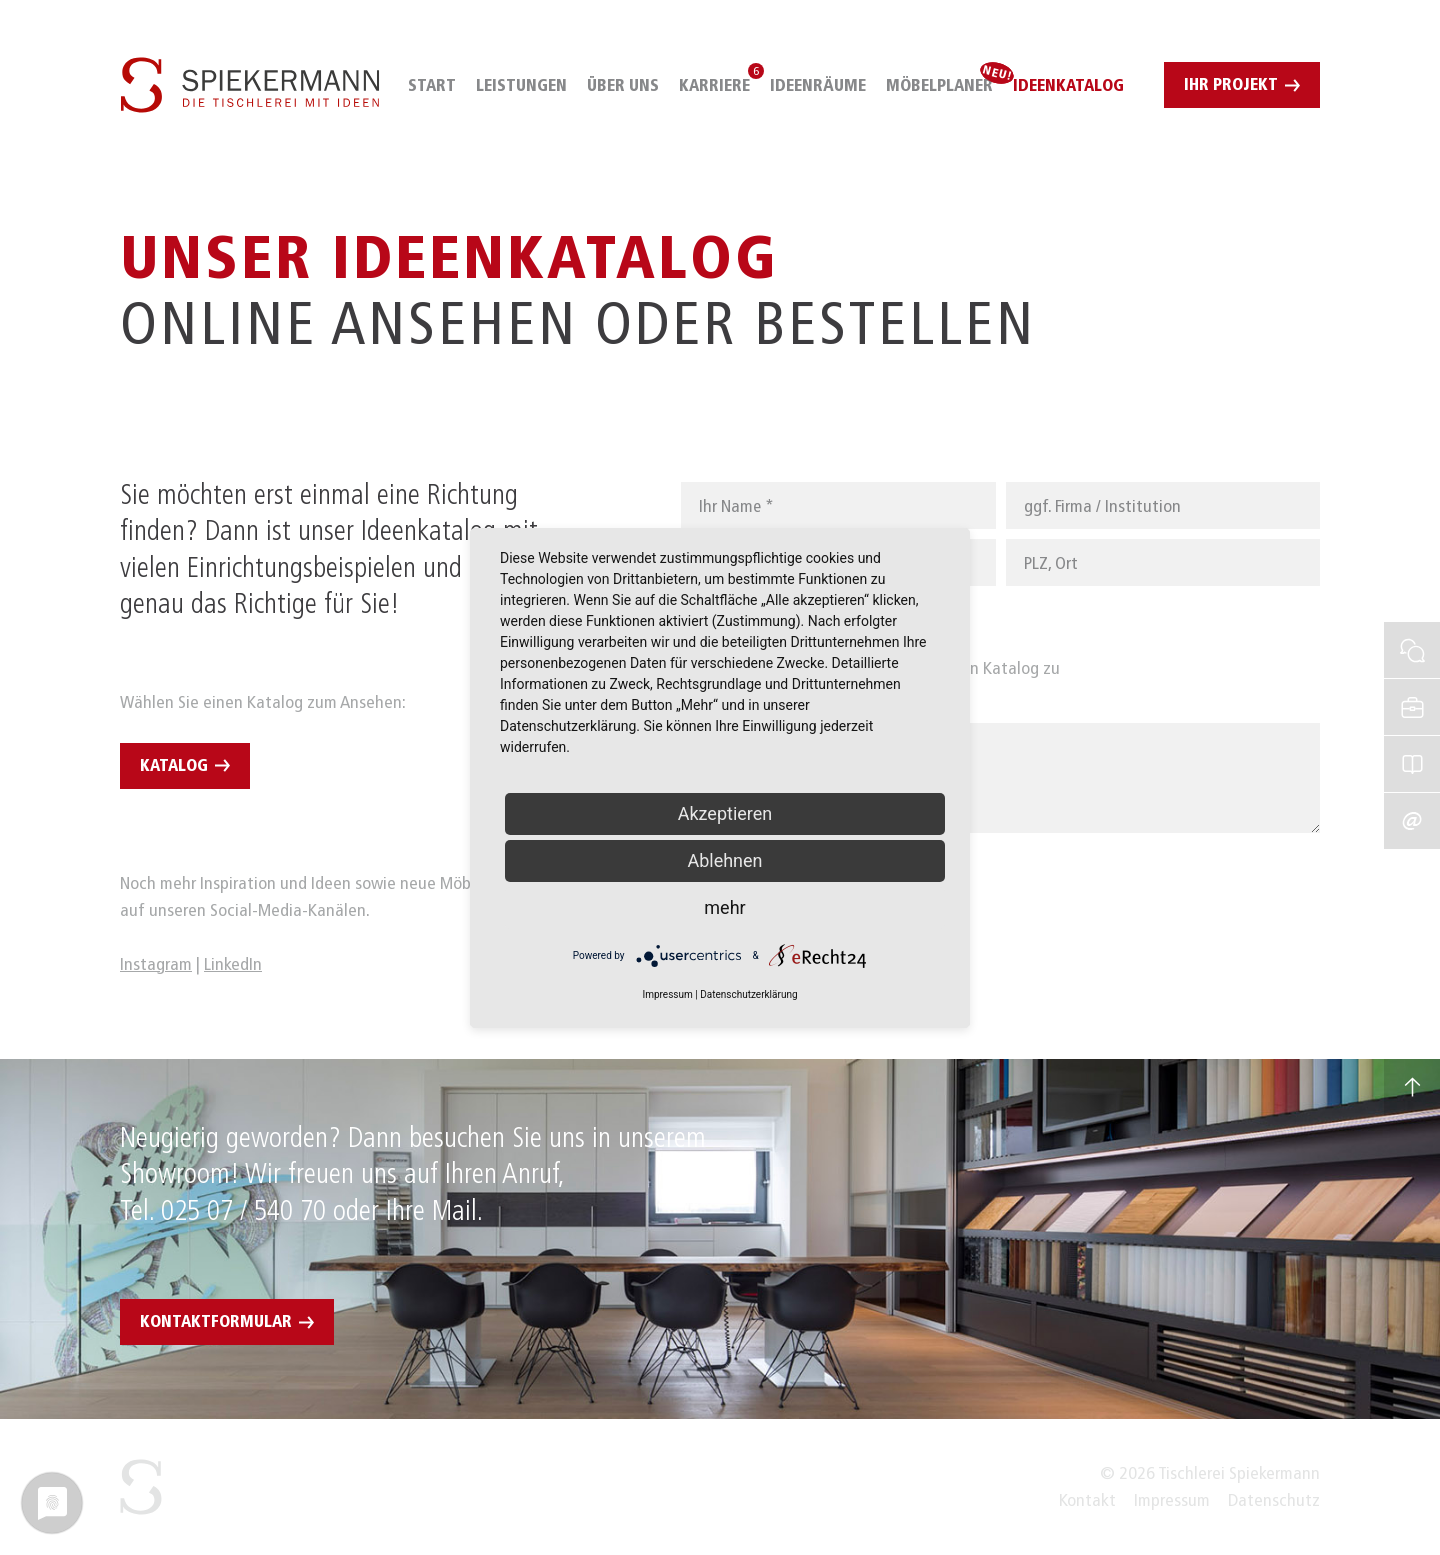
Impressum (1172, 1500)
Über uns (623, 85)
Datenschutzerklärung (748, 994)
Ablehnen (724, 860)
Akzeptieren (725, 813)
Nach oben (1412, 1087)
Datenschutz (1274, 1500)
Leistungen (521, 85)
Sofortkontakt (1412, 625)
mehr (724, 907)
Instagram (156, 964)
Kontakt (1087, 1500)
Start (432, 85)
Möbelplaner (939, 85)
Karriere (714, 85)
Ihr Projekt (1231, 84)
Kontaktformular (216, 1321)
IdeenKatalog (1412, 739)
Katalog (174, 765)
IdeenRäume (818, 85)
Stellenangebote (1412, 682)
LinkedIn (233, 964)
